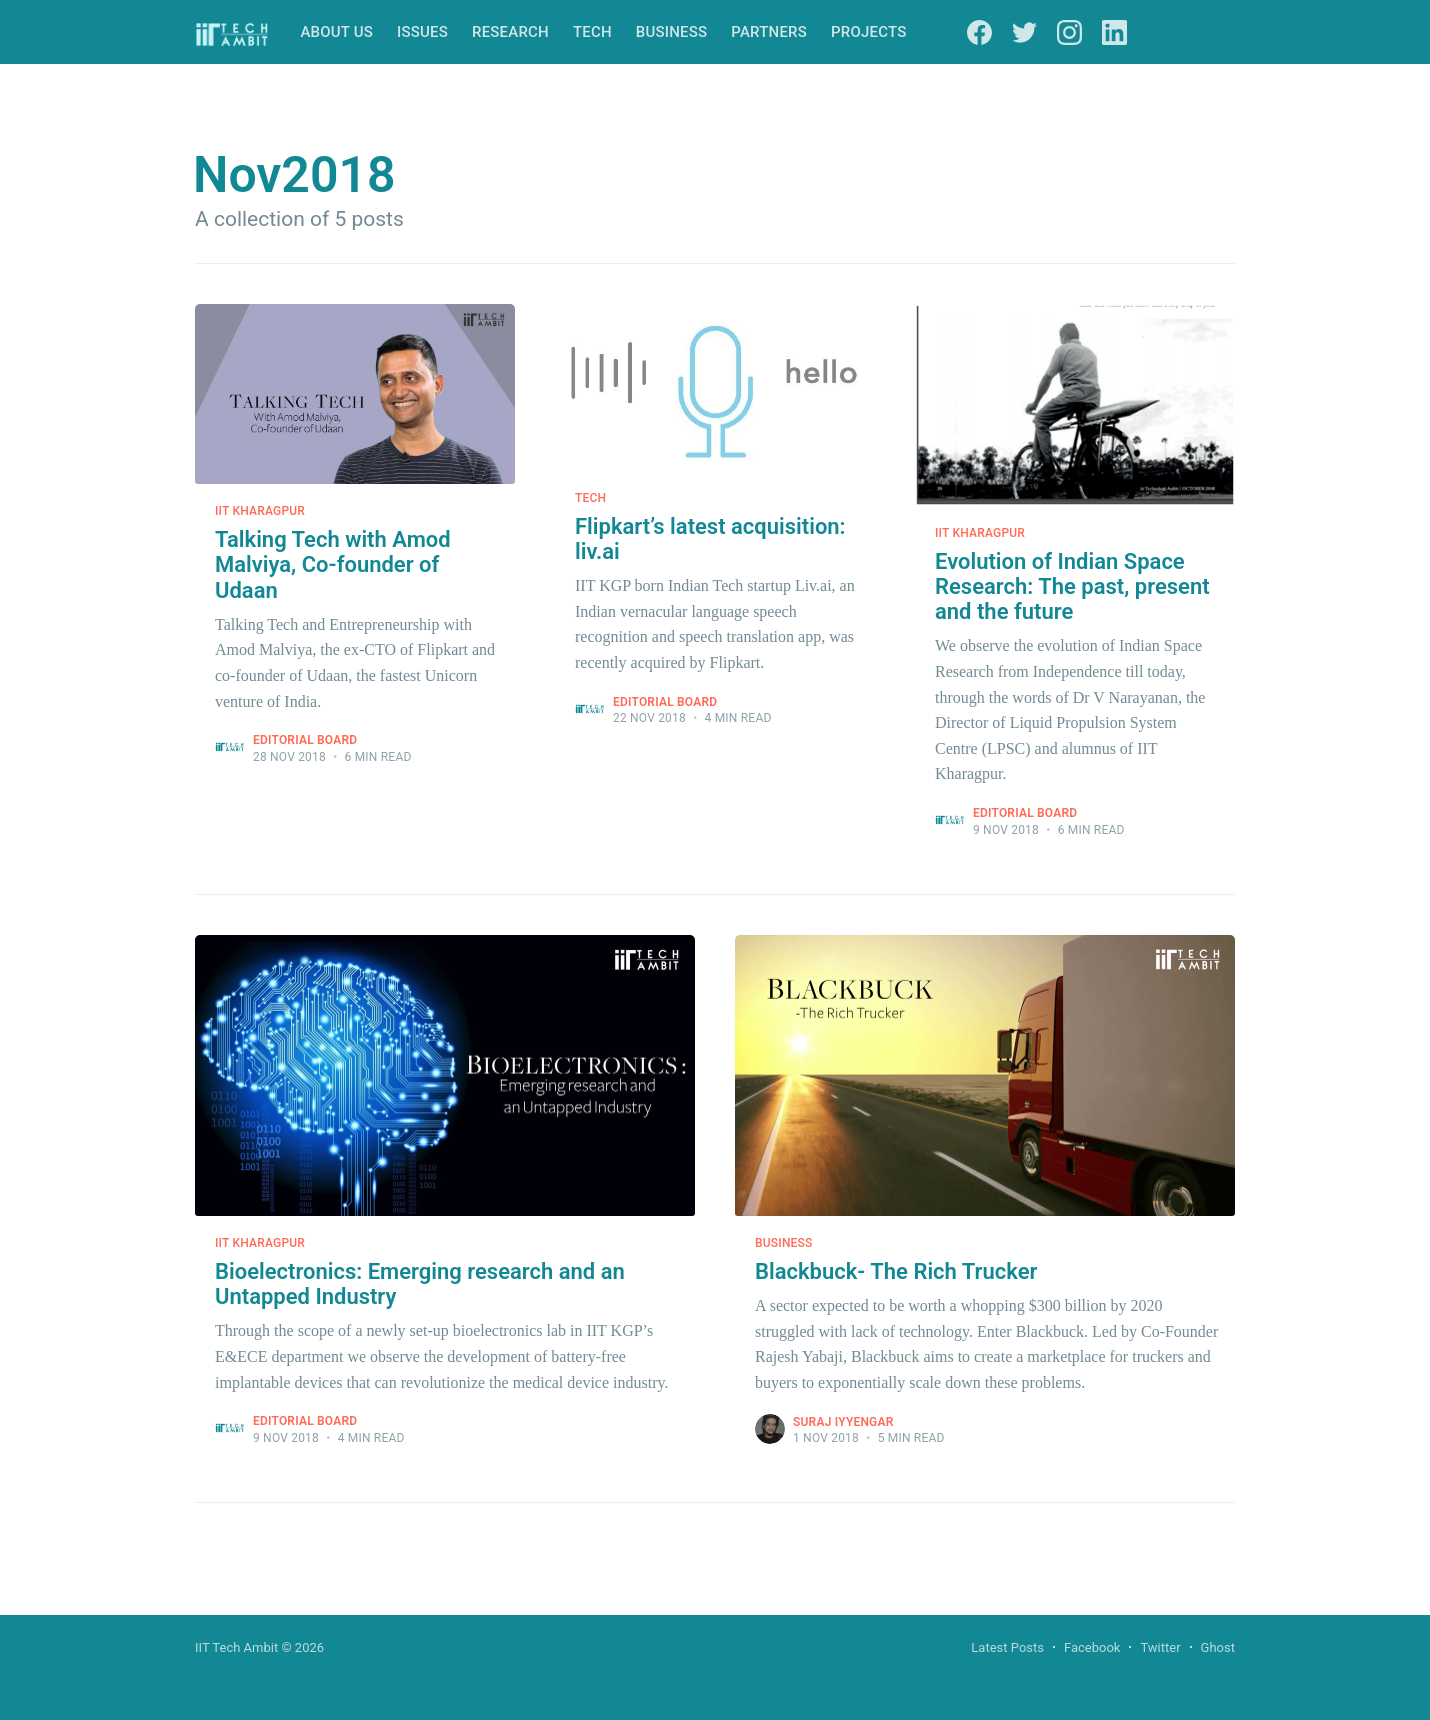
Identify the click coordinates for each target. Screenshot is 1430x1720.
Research (510, 32)
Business (672, 32)
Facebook (1092, 1647)
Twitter (1160, 1647)
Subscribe (1191, 32)
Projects (868, 32)
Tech (592, 32)
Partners (769, 32)
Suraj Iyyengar (843, 1422)
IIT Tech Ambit (236, 1647)
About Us (336, 32)
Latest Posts (1007, 1647)
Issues (422, 32)
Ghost (1218, 1647)
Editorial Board (305, 740)
